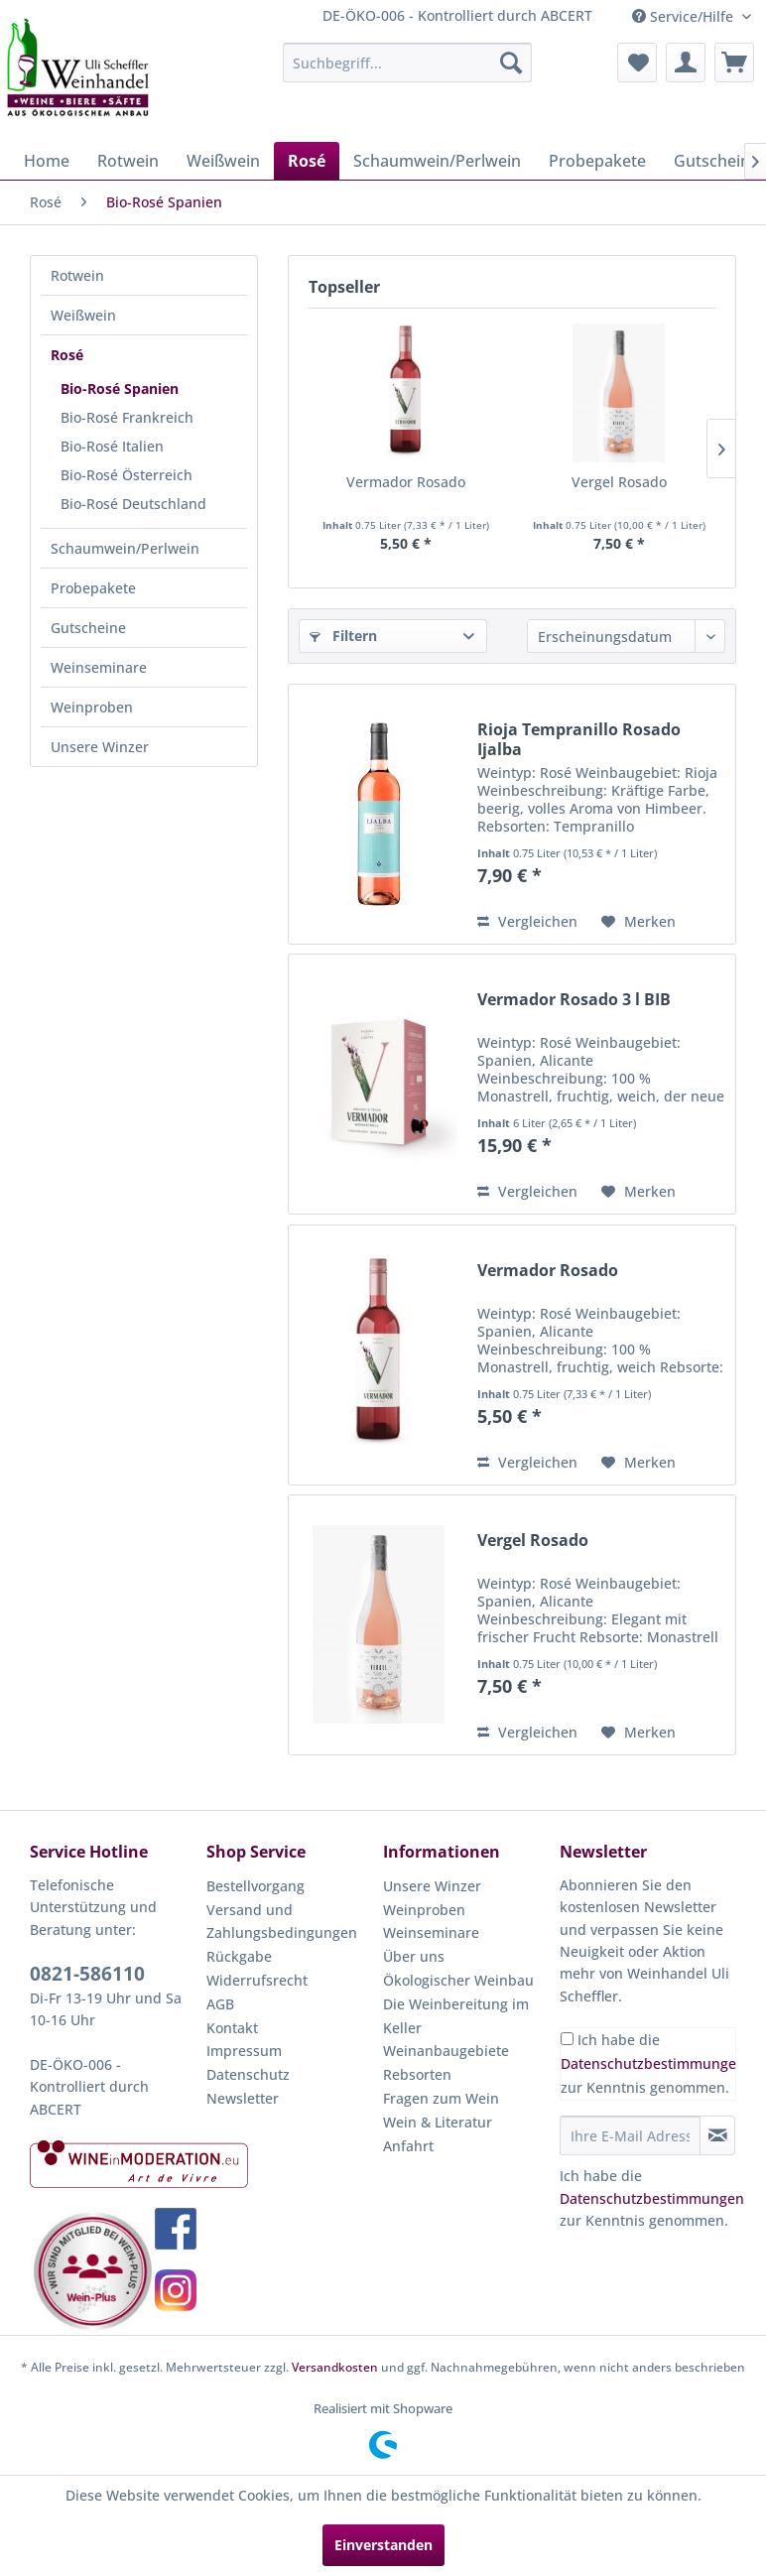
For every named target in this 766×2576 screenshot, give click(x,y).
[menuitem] (407, 62)
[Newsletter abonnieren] (717, 2135)
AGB (220, 2004)
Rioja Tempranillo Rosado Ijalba (579, 739)
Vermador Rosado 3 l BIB (574, 999)
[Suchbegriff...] (407, 62)
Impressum (244, 2050)
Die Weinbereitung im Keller (456, 2016)
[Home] (46, 161)
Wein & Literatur (437, 2122)
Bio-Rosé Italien (112, 446)
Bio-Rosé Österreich (126, 474)
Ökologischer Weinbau (458, 1980)
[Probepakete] (597, 161)
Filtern (343, 635)
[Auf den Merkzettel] (638, 922)
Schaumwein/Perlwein (125, 548)
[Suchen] (511, 62)
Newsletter (242, 2098)
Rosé (67, 354)
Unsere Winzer (100, 746)
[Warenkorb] (734, 62)
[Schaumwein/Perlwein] (437, 161)
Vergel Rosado (619, 481)
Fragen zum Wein (441, 2098)
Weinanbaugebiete (446, 2050)
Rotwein (77, 275)
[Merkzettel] (637, 62)
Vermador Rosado (405, 481)
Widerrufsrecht (257, 1980)
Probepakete (93, 588)
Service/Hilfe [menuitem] (684, 16)
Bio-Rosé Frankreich (127, 417)
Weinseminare (99, 667)
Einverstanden (383, 2544)
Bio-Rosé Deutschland (133, 503)
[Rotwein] (128, 161)
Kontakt (232, 2027)
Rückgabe (239, 1956)
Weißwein (83, 315)
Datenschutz (248, 2074)
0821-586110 (87, 1974)
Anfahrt (408, 2145)
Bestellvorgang (255, 1885)
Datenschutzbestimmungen (653, 2063)
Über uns (414, 1956)
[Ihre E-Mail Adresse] (630, 2135)
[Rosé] (306, 161)
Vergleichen (527, 921)
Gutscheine (88, 627)
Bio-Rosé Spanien (120, 388)
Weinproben (92, 707)
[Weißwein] (223, 161)
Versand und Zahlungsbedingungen (281, 1921)
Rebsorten (417, 2074)
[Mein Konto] (685, 62)
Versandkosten (335, 2367)
